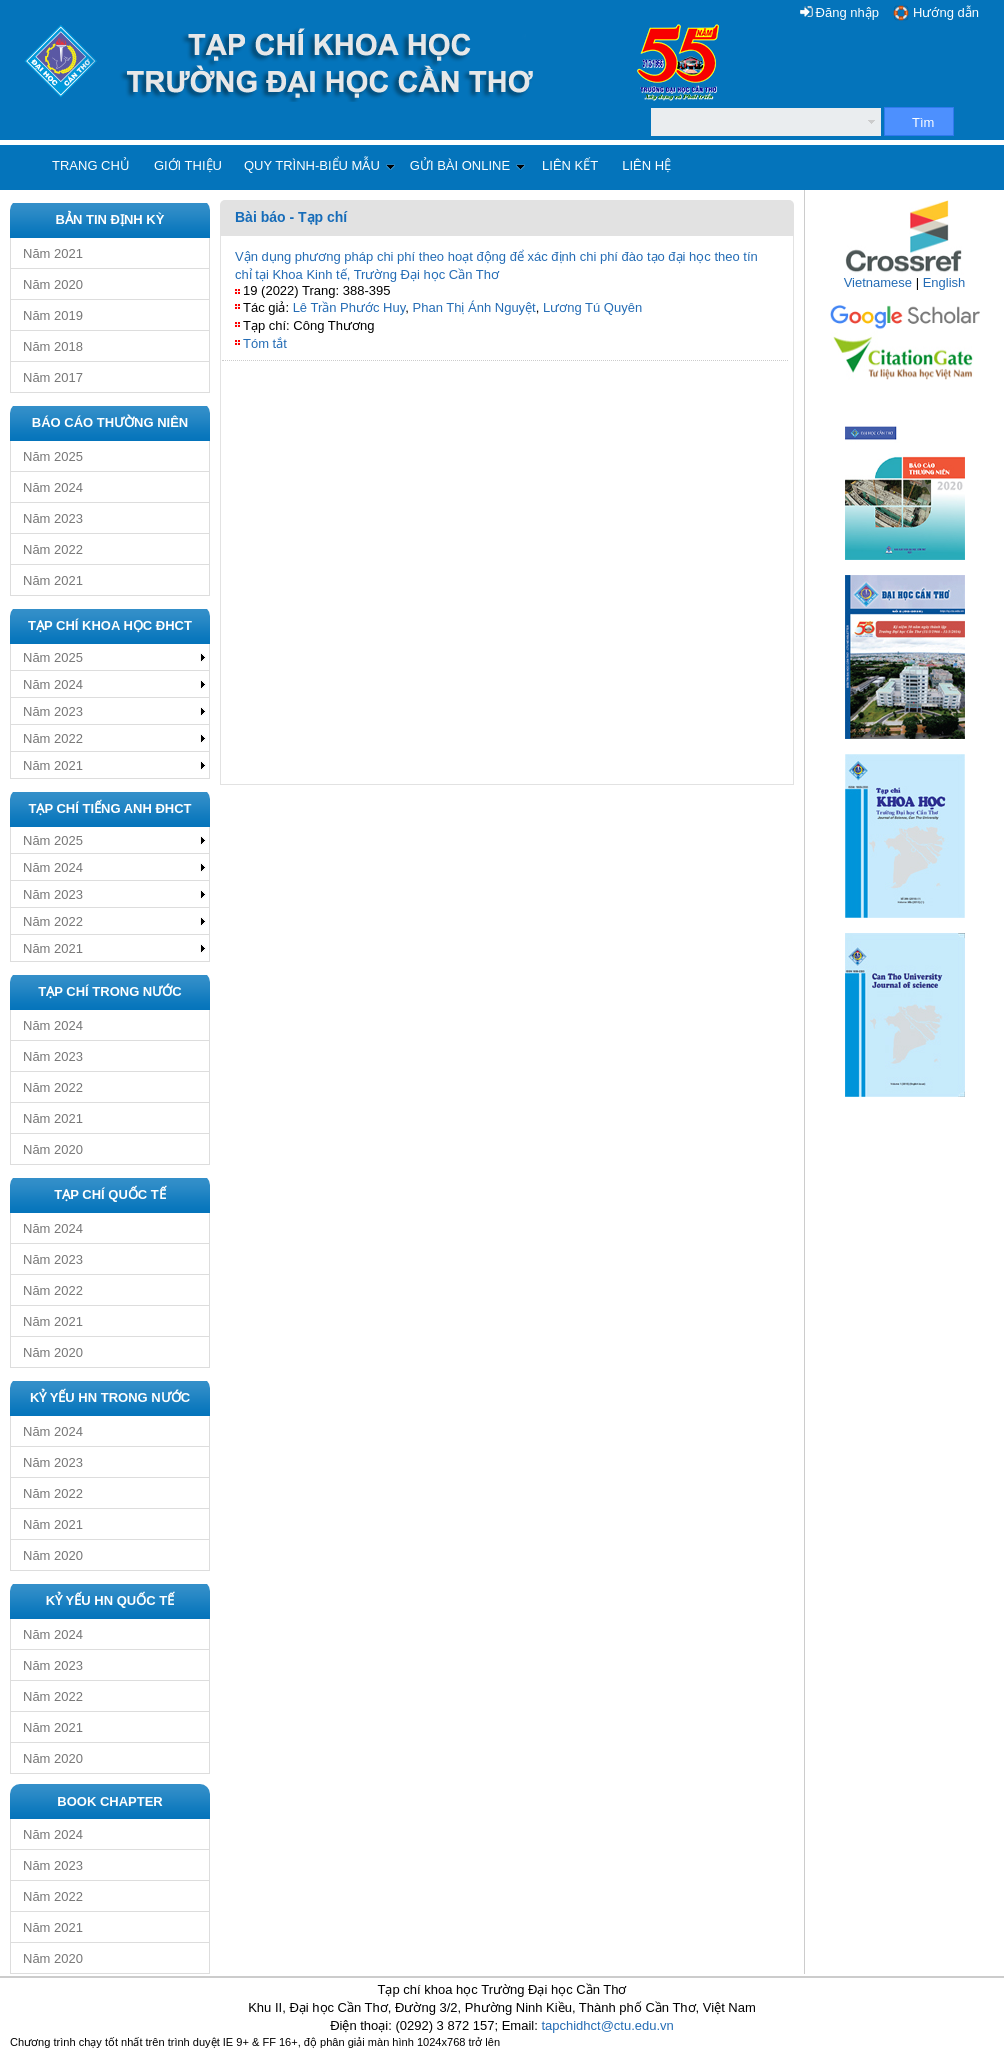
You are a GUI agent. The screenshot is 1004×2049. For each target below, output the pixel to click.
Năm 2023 (53, 518)
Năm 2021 (53, 253)
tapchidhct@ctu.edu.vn (607, 2025)
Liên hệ (646, 165)
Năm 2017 (53, 377)
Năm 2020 (53, 284)
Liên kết (570, 165)
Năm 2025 (53, 456)
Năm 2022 (53, 549)
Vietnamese (878, 282)
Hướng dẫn (946, 12)
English (944, 282)
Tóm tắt (265, 343)
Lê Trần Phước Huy (349, 307)
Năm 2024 (53, 487)
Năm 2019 (53, 315)
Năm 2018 (53, 346)
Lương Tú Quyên (592, 307)
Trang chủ (91, 165)
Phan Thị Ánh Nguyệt (474, 307)
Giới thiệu (188, 165)
